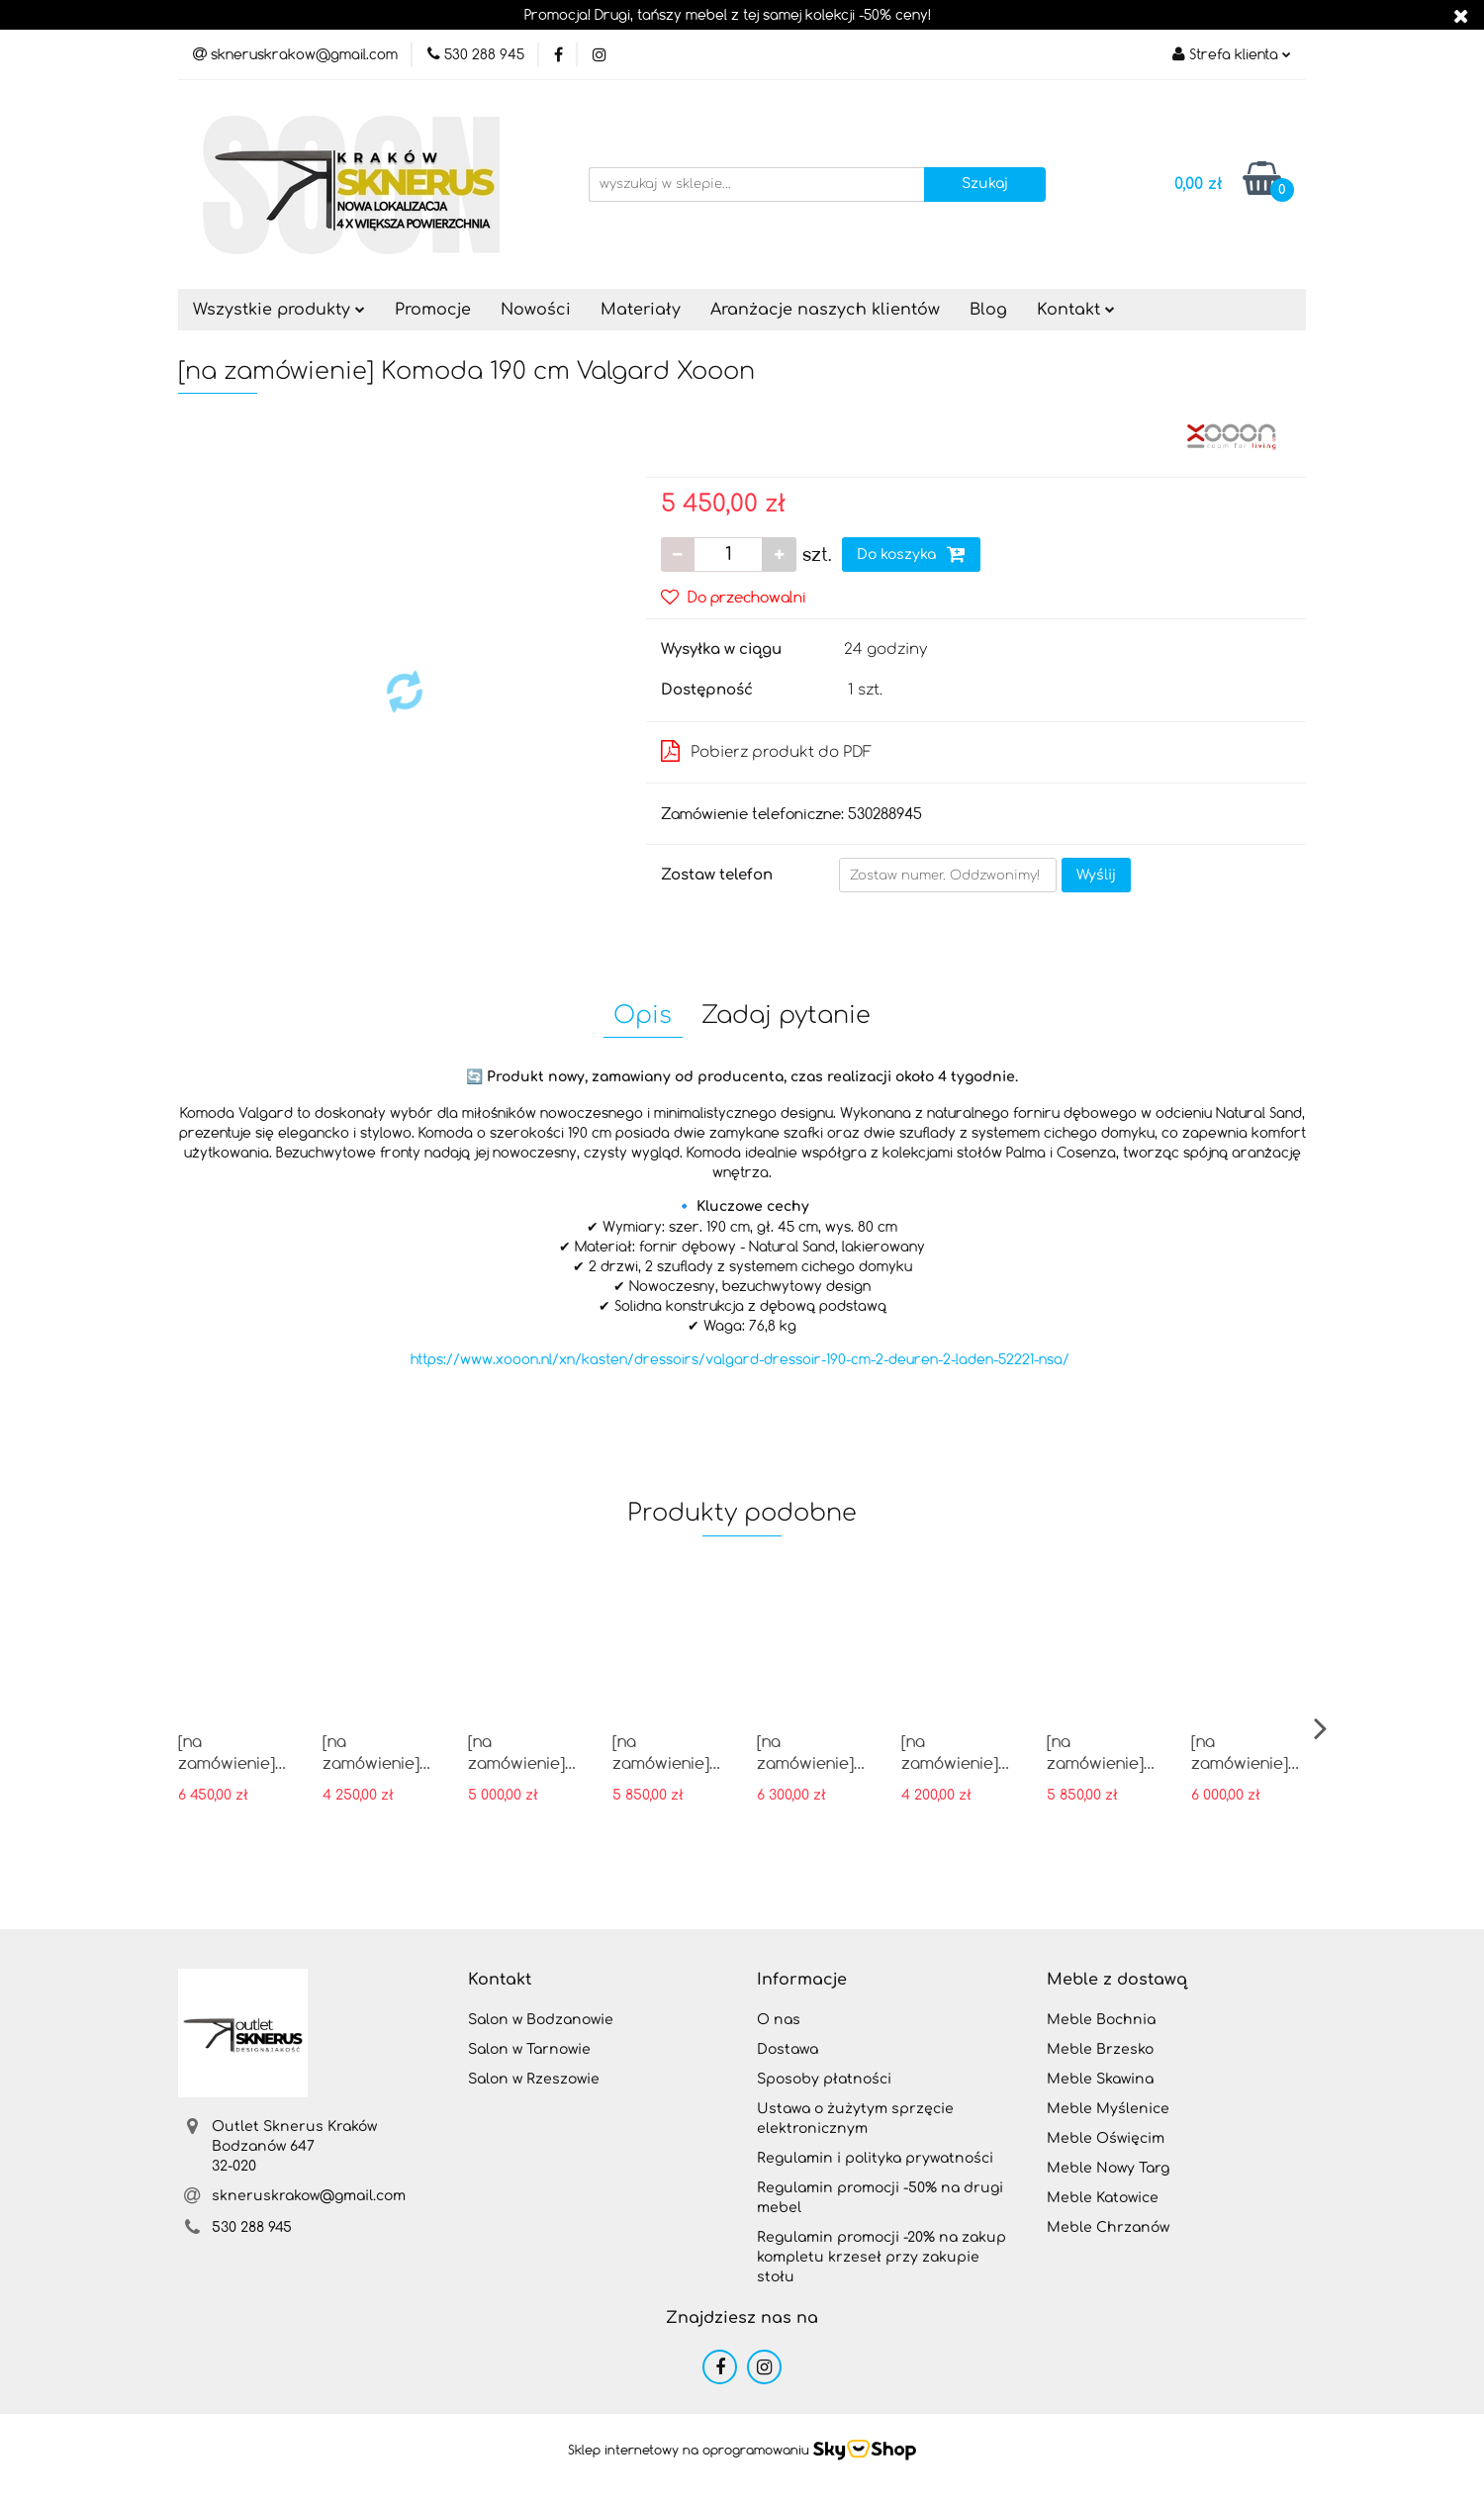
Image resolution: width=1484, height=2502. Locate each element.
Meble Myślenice (1108, 2108)
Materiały (641, 310)
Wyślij (1096, 875)
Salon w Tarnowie (529, 2049)
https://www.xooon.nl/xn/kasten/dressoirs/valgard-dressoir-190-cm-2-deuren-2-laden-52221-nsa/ (740, 1358)
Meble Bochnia (1101, 2019)
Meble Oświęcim (1105, 2138)
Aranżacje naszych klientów (825, 310)
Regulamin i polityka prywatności (875, 2158)
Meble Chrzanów (1108, 2227)
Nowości (536, 310)
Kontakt (1076, 310)
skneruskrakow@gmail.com (309, 2195)
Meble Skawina (1100, 2079)
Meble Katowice (1103, 2197)
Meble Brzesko (1100, 2049)
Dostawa (787, 2049)
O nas (778, 2019)
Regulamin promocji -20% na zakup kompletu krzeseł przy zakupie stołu (881, 2257)
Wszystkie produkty (279, 310)
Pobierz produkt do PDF (766, 751)
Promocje (433, 310)
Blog (988, 310)
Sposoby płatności (824, 2079)
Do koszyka (911, 554)
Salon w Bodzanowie (540, 2019)
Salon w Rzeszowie (534, 2079)
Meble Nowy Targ (1108, 2168)
